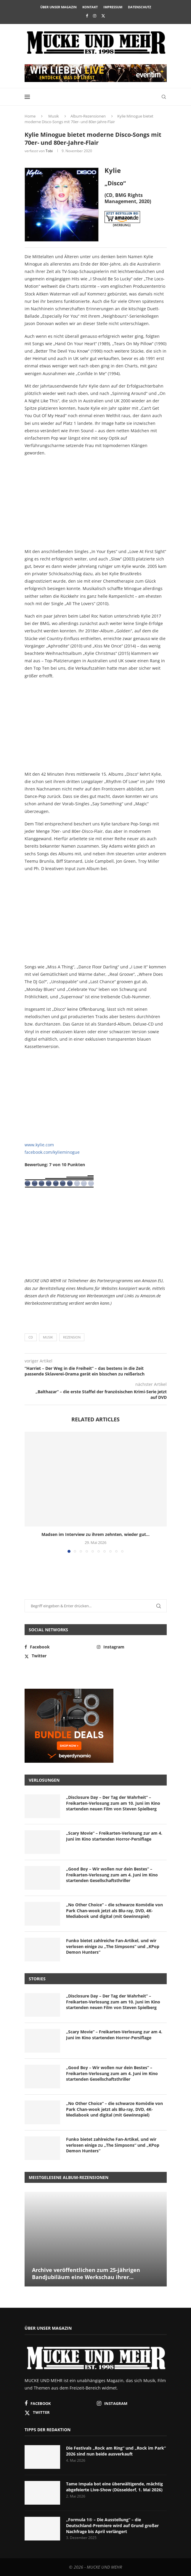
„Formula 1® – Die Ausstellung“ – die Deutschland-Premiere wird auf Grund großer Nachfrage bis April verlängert (112, 2525)
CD (30, 1337)
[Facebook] (87, 15)
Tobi (49, 150)
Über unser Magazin (58, 7)
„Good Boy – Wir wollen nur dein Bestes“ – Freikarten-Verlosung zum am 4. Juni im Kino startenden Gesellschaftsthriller (112, 1874)
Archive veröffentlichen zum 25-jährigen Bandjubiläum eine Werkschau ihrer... (86, 2273)
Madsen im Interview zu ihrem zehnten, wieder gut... (95, 1534)
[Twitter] (103, 15)
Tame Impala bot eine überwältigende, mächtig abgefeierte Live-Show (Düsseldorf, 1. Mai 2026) (114, 2487)
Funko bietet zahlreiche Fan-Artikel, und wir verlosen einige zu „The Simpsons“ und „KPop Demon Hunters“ (112, 1946)
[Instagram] (94, 15)
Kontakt (90, 7)
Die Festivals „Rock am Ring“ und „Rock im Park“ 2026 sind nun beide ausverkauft (116, 2451)
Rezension (72, 1337)
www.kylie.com (39, 1145)
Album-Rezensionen (88, 116)
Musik (53, 116)
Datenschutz (139, 7)
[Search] (164, 96)
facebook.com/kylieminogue (52, 1152)
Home (30, 116)
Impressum (112, 7)
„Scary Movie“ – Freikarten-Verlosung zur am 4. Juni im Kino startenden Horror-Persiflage (114, 1836)
